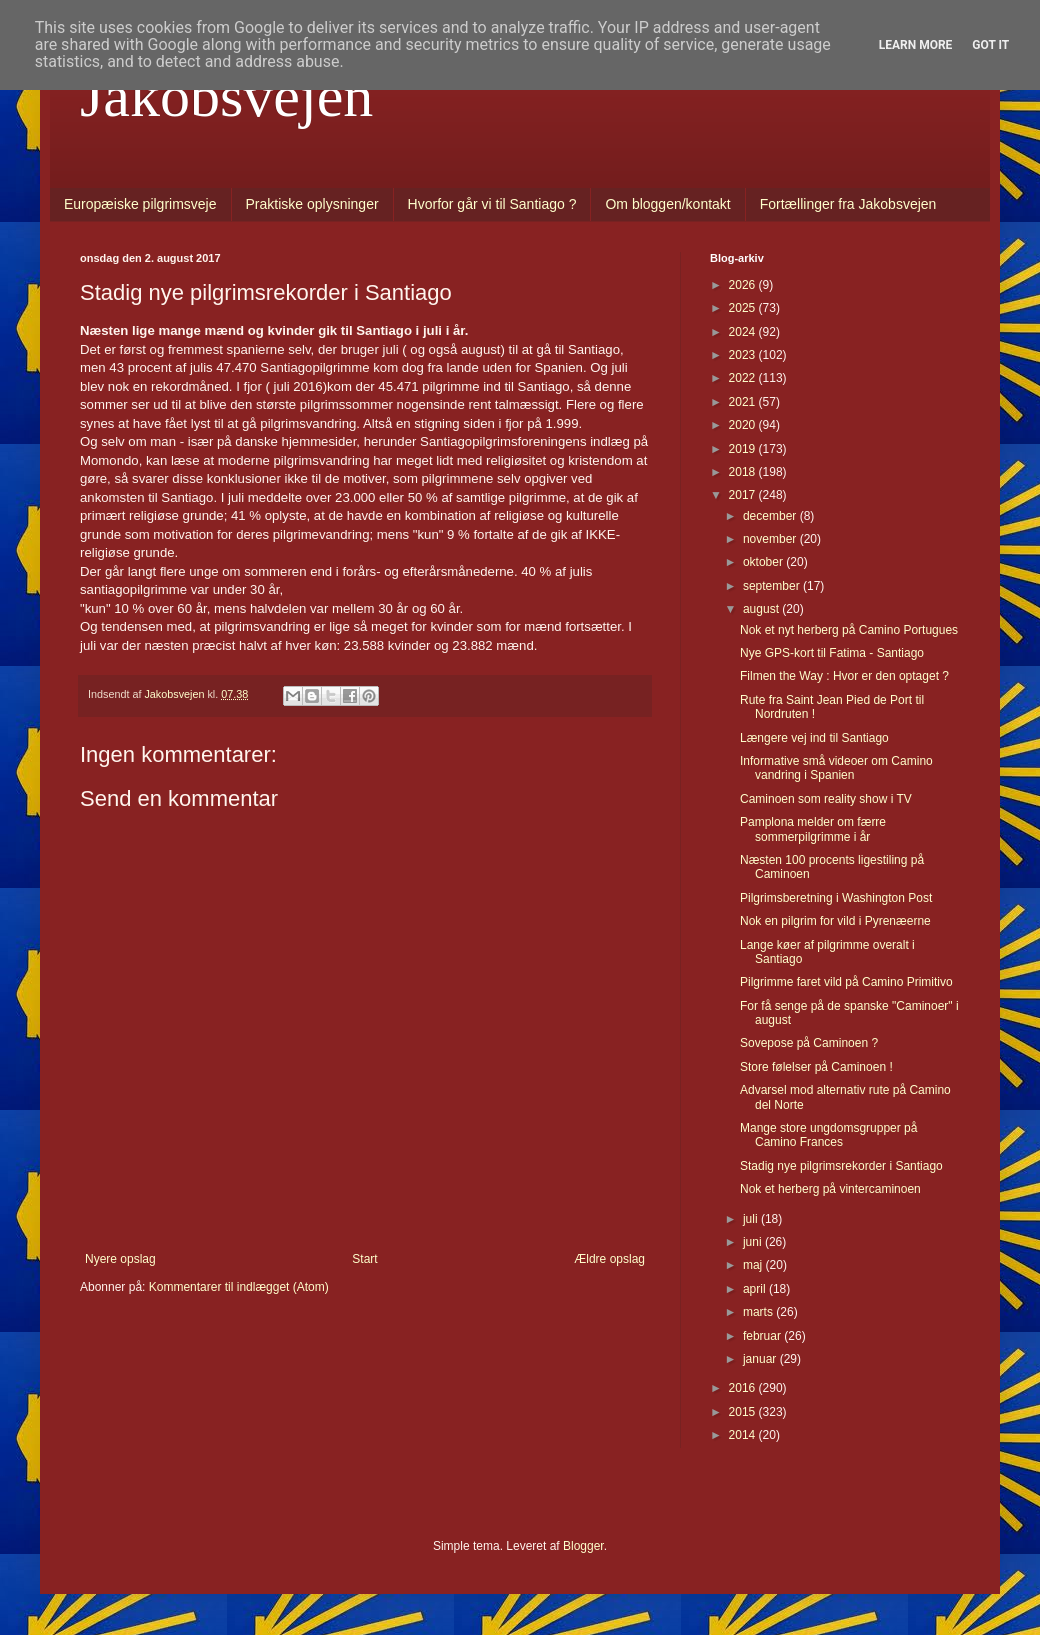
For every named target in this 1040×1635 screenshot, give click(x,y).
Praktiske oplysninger (312, 204)
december (771, 516)
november (771, 539)
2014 (744, 1435)
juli (752, 1219)
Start (364, 1259)
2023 (744, 355)
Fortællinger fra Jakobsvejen (848, 204)
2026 (744, 285)
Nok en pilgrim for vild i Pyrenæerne (835, 921)
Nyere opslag (120, 1259)
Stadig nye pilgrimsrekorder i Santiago (841, 1166)
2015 (744, 1412)
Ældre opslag (609, 1259)
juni (754, 1242)
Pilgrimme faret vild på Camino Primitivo (846, 982)
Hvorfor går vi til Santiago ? (492, 204)
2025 (744, 308)
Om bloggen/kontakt (667, 204)
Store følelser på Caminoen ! (816, 1067)
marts (759, 1312)
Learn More (916, 45)
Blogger (583, 1546)
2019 (744, 449)
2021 (744, 402)
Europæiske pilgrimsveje (140, 204)
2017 (744, 495)
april (756, 1289)
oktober (764, 562)
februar (763, 1336)
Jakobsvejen (226, 96)
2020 (744, 425)
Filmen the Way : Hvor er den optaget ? (844, 676)
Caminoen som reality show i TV (826, 799)
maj (754, 1265)
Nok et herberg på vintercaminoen (830, 1189)
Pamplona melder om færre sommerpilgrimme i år (813, 829)
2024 (744, 332)
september (773, 586)
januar (761, 1359)
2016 (744, 1388)
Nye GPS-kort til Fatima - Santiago (832, 653)
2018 (744, 472)
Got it (990, 45)
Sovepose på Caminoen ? (809, 1043)
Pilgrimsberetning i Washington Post (836, 898)
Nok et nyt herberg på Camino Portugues (849, 630)
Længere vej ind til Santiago (814, 738)
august (762, 609)
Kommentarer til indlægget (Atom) (239, 1287)
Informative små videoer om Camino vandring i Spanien (836, 768)
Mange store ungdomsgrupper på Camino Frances (828, 1135)
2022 (744, 378)
